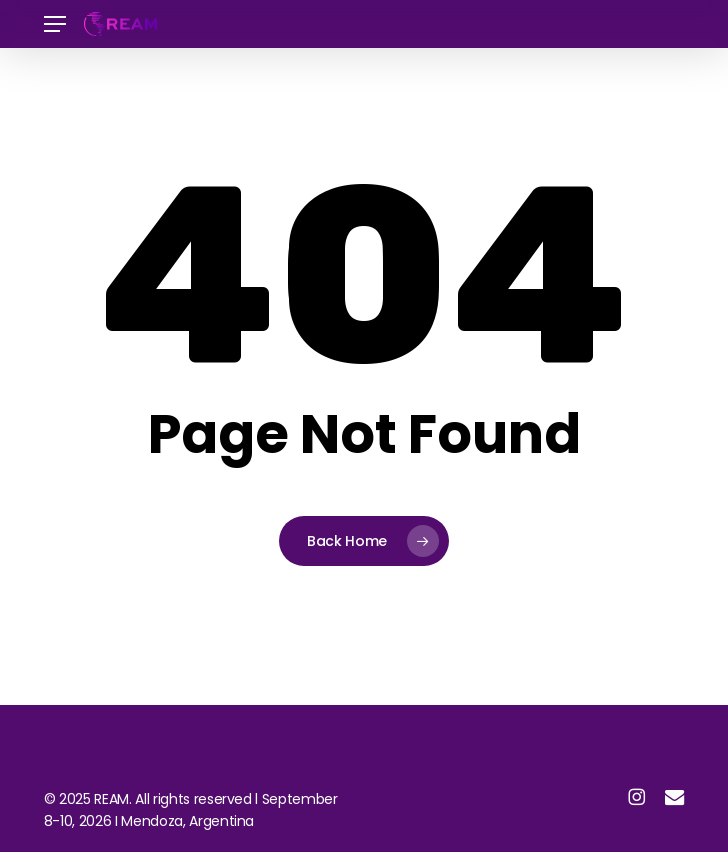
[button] (55, 24)
